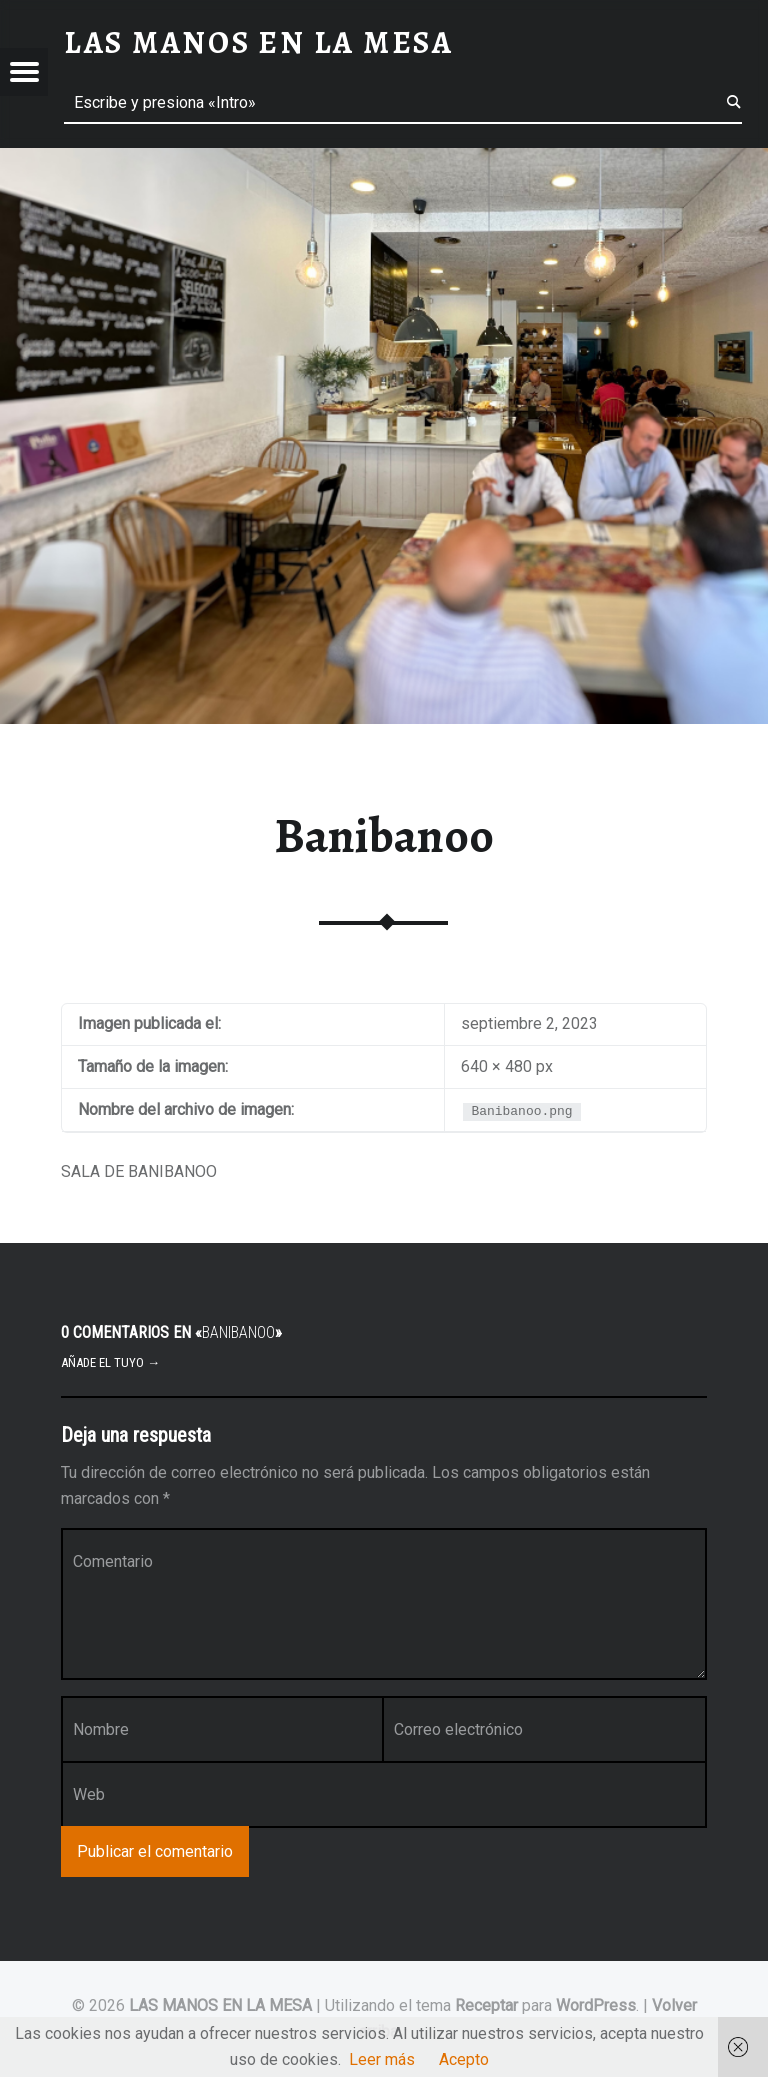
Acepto (464, 2059)
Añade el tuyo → (110, 1362)
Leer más (382, 2059)
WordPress (596, 2005)
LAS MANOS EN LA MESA (220, 2005)
